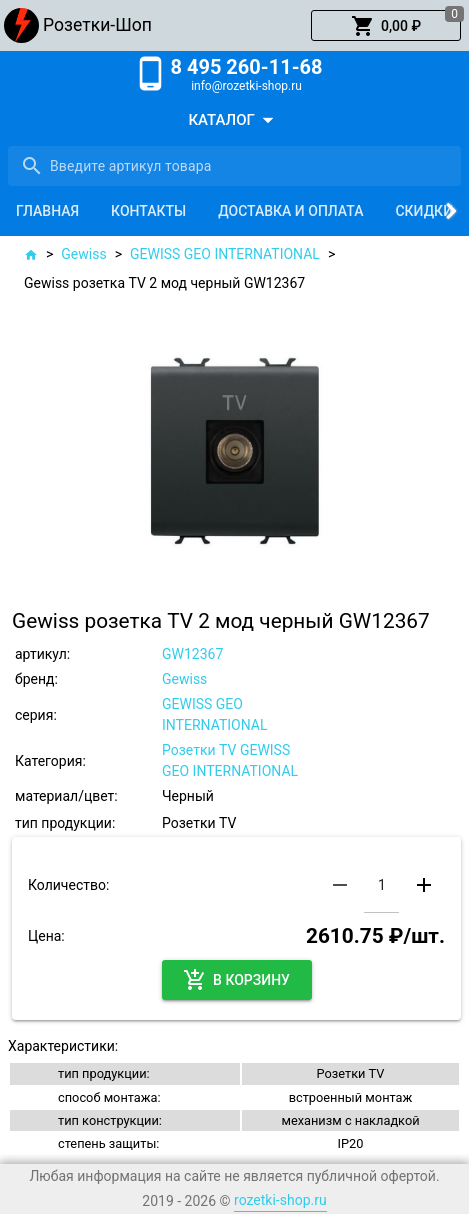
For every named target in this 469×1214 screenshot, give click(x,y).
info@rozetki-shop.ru (246, 86)
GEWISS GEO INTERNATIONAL (225, 254)
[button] (386, 26)
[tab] (47, 211)
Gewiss (83, 254)
